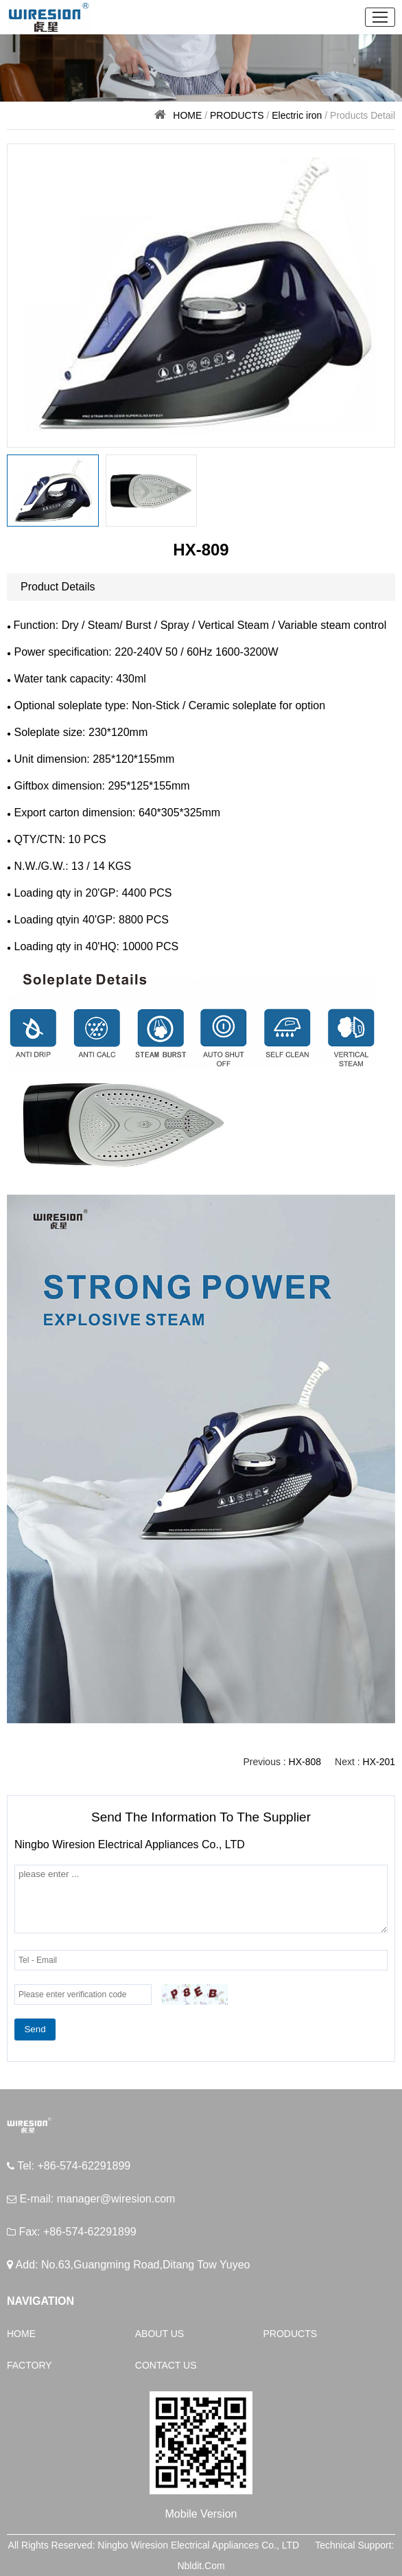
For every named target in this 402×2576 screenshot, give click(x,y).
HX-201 (379, 1761)
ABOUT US (159, 2333)
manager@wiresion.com (116, 2199)
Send (34, 2029)
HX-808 (305, 1761)
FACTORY (29, 2365)
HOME (187, 115)
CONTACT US (166, 2365)
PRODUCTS (237, 115)
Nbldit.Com (200, 2565)
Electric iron (297, 115)
